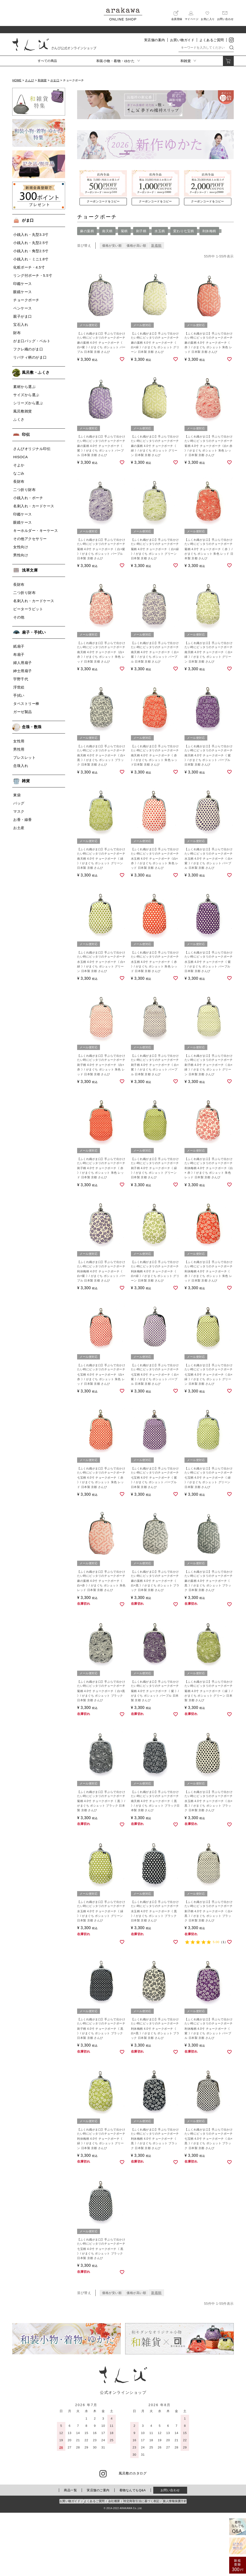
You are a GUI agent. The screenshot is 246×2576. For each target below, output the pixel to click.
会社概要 (114, 2564)
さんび (29, 80)
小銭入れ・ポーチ (28, 498)
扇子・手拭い (34, 632)
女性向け (20, 547)
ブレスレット (24, 757)
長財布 (19, 481)
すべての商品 (47, 61)
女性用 (19, 741)
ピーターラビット (28, 609)
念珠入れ (20, 766)
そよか (19, 465)
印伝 (26, 434)
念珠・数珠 (32, 727)
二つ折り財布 (24, 490)
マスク (19, 811)
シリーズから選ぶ (28, 403)
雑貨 (26, 781)
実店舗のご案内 (98, 2553)
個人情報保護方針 (175, 2564)
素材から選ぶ (24, 387)
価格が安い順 (112, 291)
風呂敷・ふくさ (36, 372)
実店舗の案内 (154, 40)
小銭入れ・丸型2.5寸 (30, 243)
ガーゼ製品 (22, 712)
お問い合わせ (170, 2553)
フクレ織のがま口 (28, 349)
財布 (17, 333)
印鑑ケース (22, 284)
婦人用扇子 (22, 663)
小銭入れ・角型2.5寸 (30, 251)
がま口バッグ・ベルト (31, 341)
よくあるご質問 (211, 40)
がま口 (55, 80)
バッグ (19, 803)
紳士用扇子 (22, 671)
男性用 (19, 749)
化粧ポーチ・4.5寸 (29, 267)
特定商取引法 (141, 2564)
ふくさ (19, 419)
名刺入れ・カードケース (33, 506)
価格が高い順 (139, 291)
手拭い (19, 695)
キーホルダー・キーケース (35, 530)
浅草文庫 (30, 570)
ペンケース (22, 308)
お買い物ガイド (182, 40)
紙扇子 (19, 646)
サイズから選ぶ (26, 395)
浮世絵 (19, 687)
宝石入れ (20, 324)
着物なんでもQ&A (132, 2553)
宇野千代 (20, 679)
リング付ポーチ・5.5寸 (32, 275)
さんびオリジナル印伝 (31, 449)
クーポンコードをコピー (103, 247)
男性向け (20, 555)
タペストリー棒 (26, 704)
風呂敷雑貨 (22, 411)
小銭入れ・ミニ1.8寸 (30, 259)
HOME (16, 80)
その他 (19, 617)
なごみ (19, 473)
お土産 (19, 828)
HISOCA (20, 457)
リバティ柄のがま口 (30, 357)
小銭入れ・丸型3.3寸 (30, 234)
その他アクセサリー (30, 539)
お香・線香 (22, 820)
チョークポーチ (26, 300)
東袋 (17, 795)
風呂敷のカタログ (132, 2536)
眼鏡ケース (22, 292)
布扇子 (19, 654)
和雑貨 (42, 80)
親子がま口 (22, 316)
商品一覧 (70, 2553)
